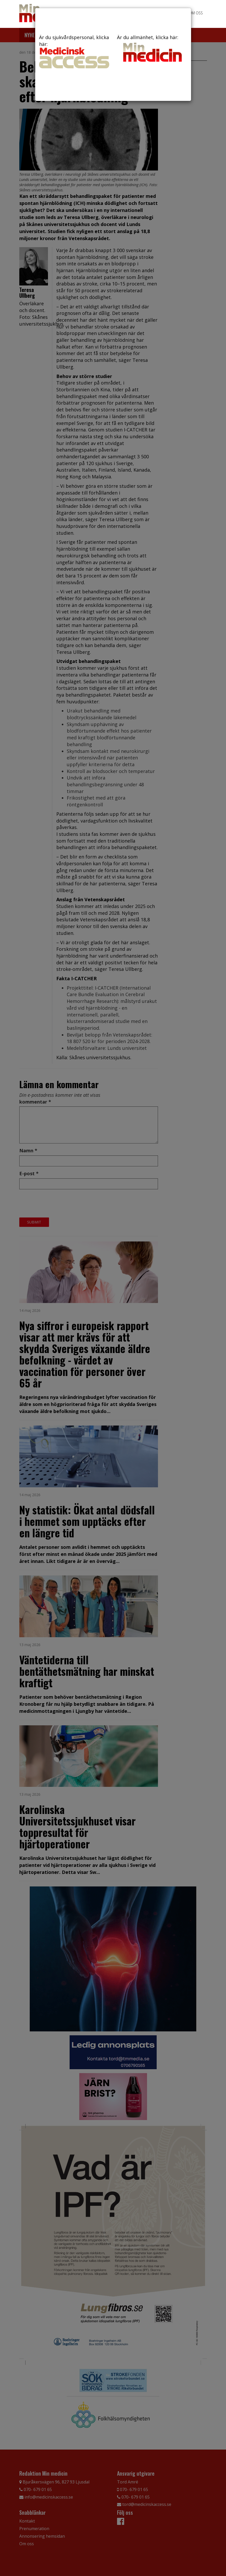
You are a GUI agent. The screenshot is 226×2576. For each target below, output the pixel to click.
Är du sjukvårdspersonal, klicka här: (74, 51)
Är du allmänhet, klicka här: (152, 49)
